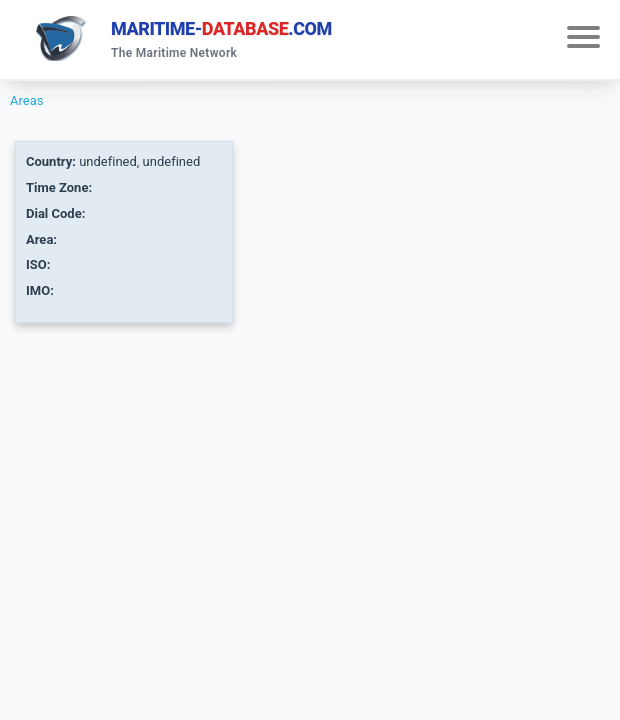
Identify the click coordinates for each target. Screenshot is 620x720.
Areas (26, 100)
